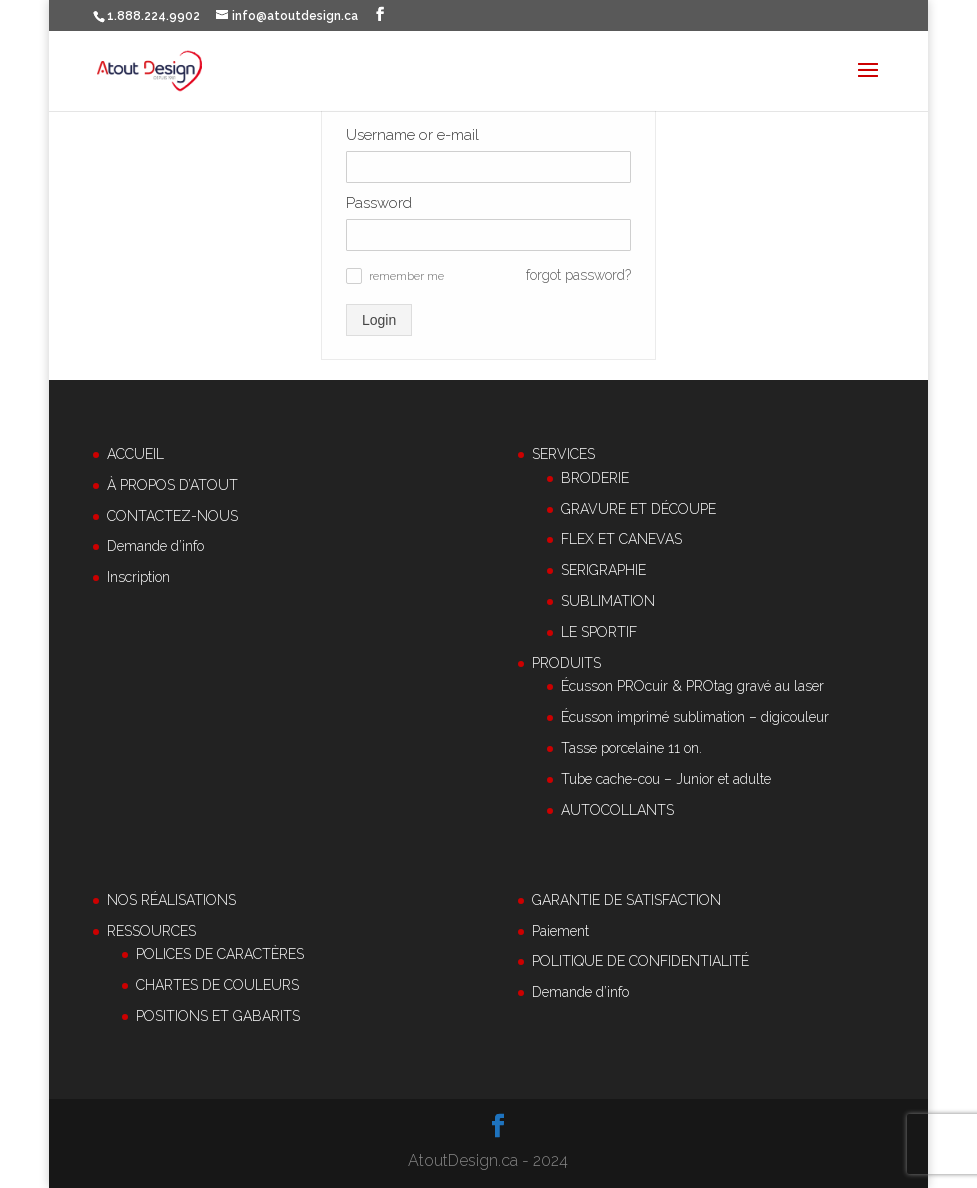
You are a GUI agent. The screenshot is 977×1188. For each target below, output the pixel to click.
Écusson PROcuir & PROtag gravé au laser (692, 686)
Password (379, 203)
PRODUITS (566, 663)
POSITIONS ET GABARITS (218, 1016)
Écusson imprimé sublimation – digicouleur (695, 717)
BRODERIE (595, 478)
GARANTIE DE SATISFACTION (626, 900)
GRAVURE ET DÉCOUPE (638, 509)
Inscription (138, 577)
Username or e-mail (412, 135)
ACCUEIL (135, 454)
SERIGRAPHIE (603, 570)
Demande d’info (155, 546)
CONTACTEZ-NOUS (172, 516)
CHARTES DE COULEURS (217, 985)
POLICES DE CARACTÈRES (220, 954)
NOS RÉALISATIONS (171, 900)
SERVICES (563, 454)
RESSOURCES (151, 931)
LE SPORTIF (599, 632)
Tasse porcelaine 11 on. (631, 748)
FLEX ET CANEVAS (621, 539)
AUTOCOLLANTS (617, 810)
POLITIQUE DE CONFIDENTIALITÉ (640, 961)
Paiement (560, 931)
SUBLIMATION (608, 601)
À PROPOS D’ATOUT (172, 485)
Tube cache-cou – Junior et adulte (666, 779)
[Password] (488, 235)
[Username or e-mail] (488, 167)
